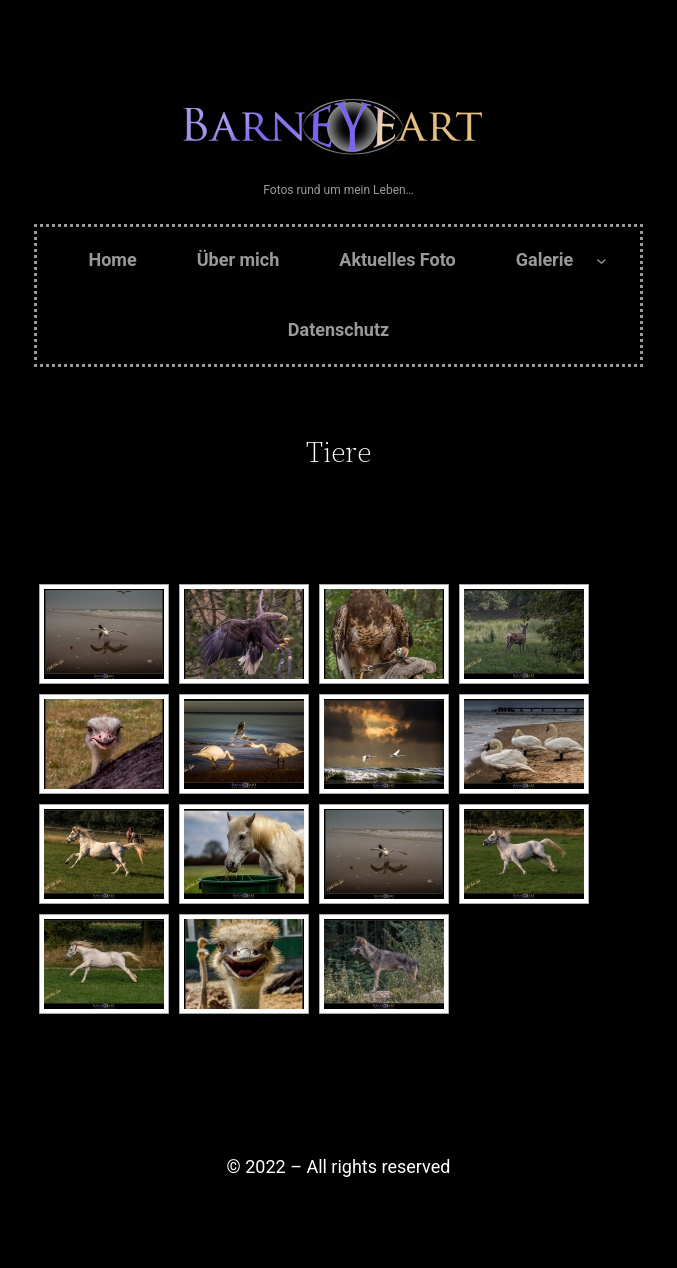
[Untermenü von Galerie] (601, 260)
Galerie (544, 259)
